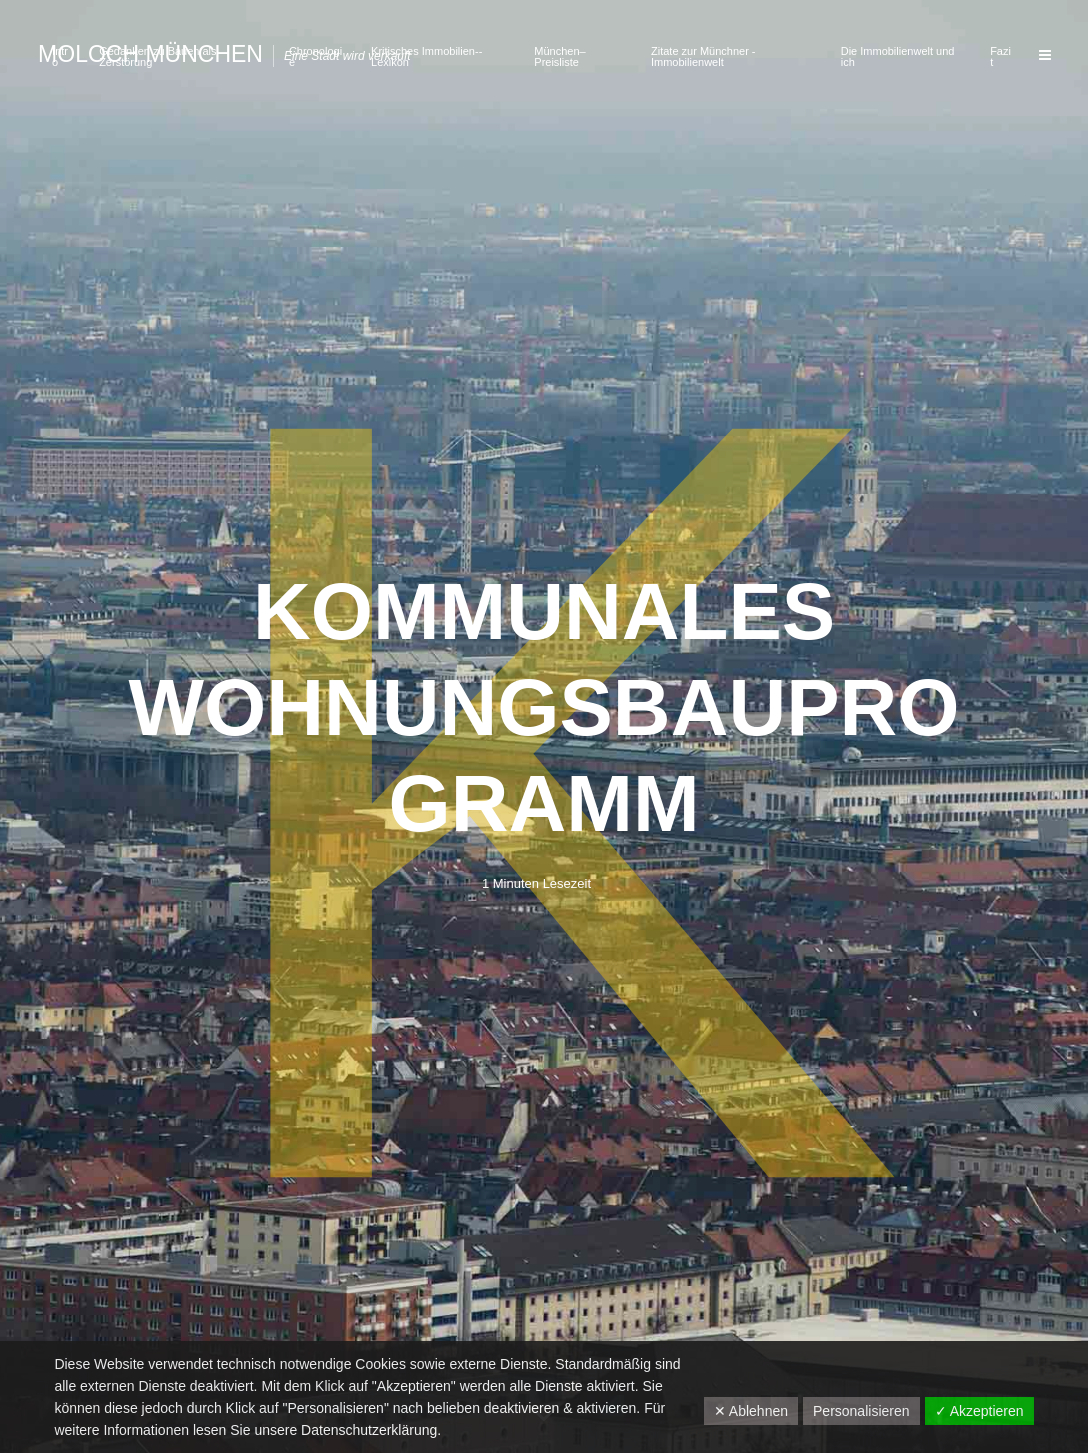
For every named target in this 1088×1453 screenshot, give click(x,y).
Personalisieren (861, 1411)
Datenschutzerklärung (369, 1430)
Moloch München (150, 54)
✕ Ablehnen (751, 1411)
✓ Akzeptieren (979, 1411)
